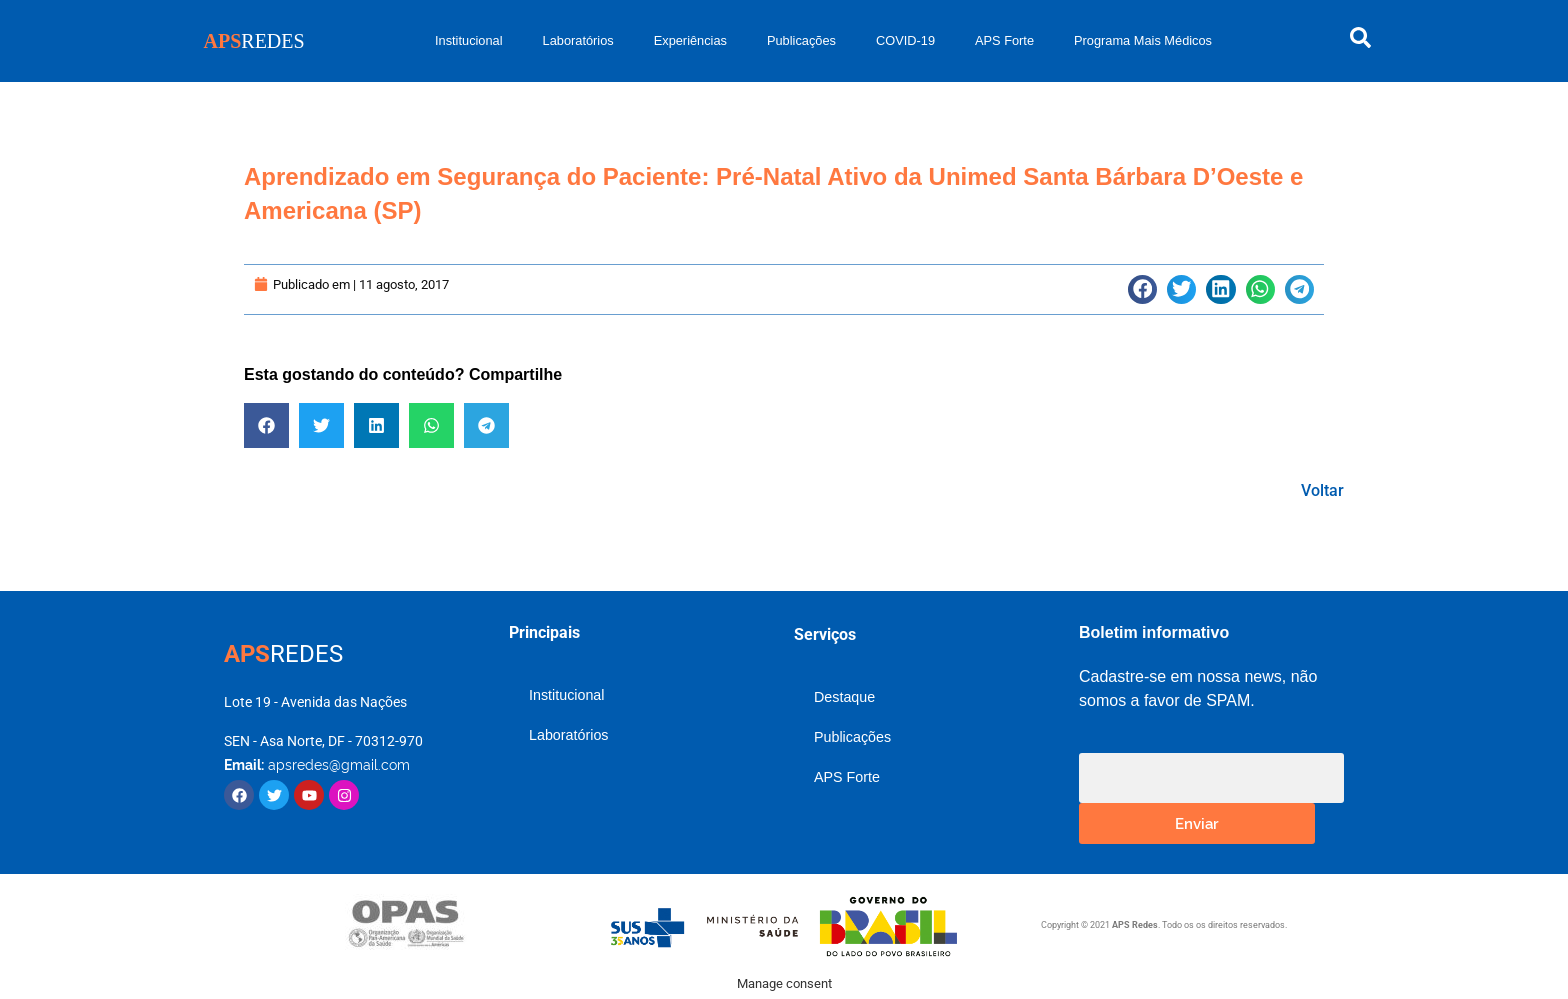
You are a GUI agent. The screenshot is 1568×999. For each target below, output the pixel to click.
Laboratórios (578, 40)
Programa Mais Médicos (1143, 40)
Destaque (844, 697)
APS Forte (1004, 40)
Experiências (690, 40)
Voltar (1322, 490)
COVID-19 (905, 40)
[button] (1142, 289)
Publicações (801, 40)
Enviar (1197, 822)
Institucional (469, 40)
